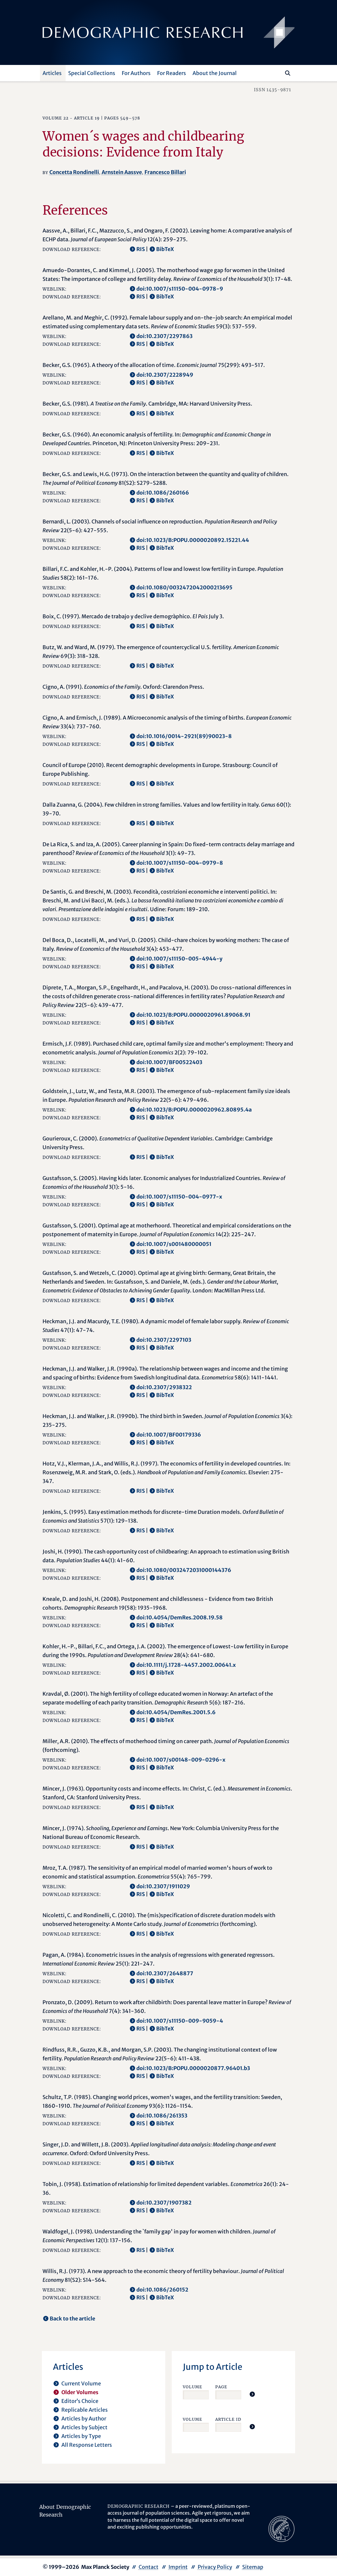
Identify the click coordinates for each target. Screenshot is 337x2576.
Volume (192, 2386)
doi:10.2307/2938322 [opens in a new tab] (164, 1387)
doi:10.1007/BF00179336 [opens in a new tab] (168, 1434)
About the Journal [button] (215, 73)
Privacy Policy (215, 2567)
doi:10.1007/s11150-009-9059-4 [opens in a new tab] (179, 2020)
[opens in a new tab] (281, 2528)
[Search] (287, 73)
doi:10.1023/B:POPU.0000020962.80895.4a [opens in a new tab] (194, 1109)
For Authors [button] (136, 73)
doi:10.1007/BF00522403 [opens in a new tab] (169, 1062)
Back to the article (72, 2318)
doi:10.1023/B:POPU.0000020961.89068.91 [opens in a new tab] (193, 1015)
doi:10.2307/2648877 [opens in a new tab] (164, 1973)
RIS (140, 249)
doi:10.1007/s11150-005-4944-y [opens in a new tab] (179, 958)
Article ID (228, 2419)
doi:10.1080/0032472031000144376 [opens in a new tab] (183, 1570)
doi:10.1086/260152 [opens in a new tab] (162, 2289)
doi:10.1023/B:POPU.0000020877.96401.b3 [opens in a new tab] (193, 2068)
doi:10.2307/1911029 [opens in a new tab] (163, 1886)
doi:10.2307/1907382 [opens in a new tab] (164, 2202)
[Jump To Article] (252, 2394)
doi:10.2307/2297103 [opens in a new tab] (163, 1340)
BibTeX (165, 249)
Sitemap (252, 2567)
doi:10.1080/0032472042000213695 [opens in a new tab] (184, 587)
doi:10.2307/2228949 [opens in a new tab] (164, 374)
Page (221, 2386)
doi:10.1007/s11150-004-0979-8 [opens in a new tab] (179, 863)
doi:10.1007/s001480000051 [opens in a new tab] (173, 1244)
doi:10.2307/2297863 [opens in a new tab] (164, 336)
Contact (148, 2567)
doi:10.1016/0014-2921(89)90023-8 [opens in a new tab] (184, 736)
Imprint (178, 2567)
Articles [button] (52, 73)
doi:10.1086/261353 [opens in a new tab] (161, 2115)
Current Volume (81, 2383)
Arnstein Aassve (122, 172)
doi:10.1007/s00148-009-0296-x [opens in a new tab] (180, 1759)
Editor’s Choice (79, 2401)
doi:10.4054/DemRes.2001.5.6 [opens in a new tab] (176, 1712)
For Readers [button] (171, 73)
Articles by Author (83, 2418)
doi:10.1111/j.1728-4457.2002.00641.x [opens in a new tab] (186, 1665)
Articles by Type (81, 2436)
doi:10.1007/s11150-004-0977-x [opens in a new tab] (179, 1196)
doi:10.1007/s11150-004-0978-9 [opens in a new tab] (179, 288)
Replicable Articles (84, 2409)
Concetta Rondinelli (74, 172)
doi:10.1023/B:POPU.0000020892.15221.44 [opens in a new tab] (192, 540)
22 (66, 118)
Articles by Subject (84, 2427)
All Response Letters (86, 2445)
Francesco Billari (165, 172)
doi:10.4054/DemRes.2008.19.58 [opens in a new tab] (179, 1617)
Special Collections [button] (91, 73)
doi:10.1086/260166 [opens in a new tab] (162, 492)
